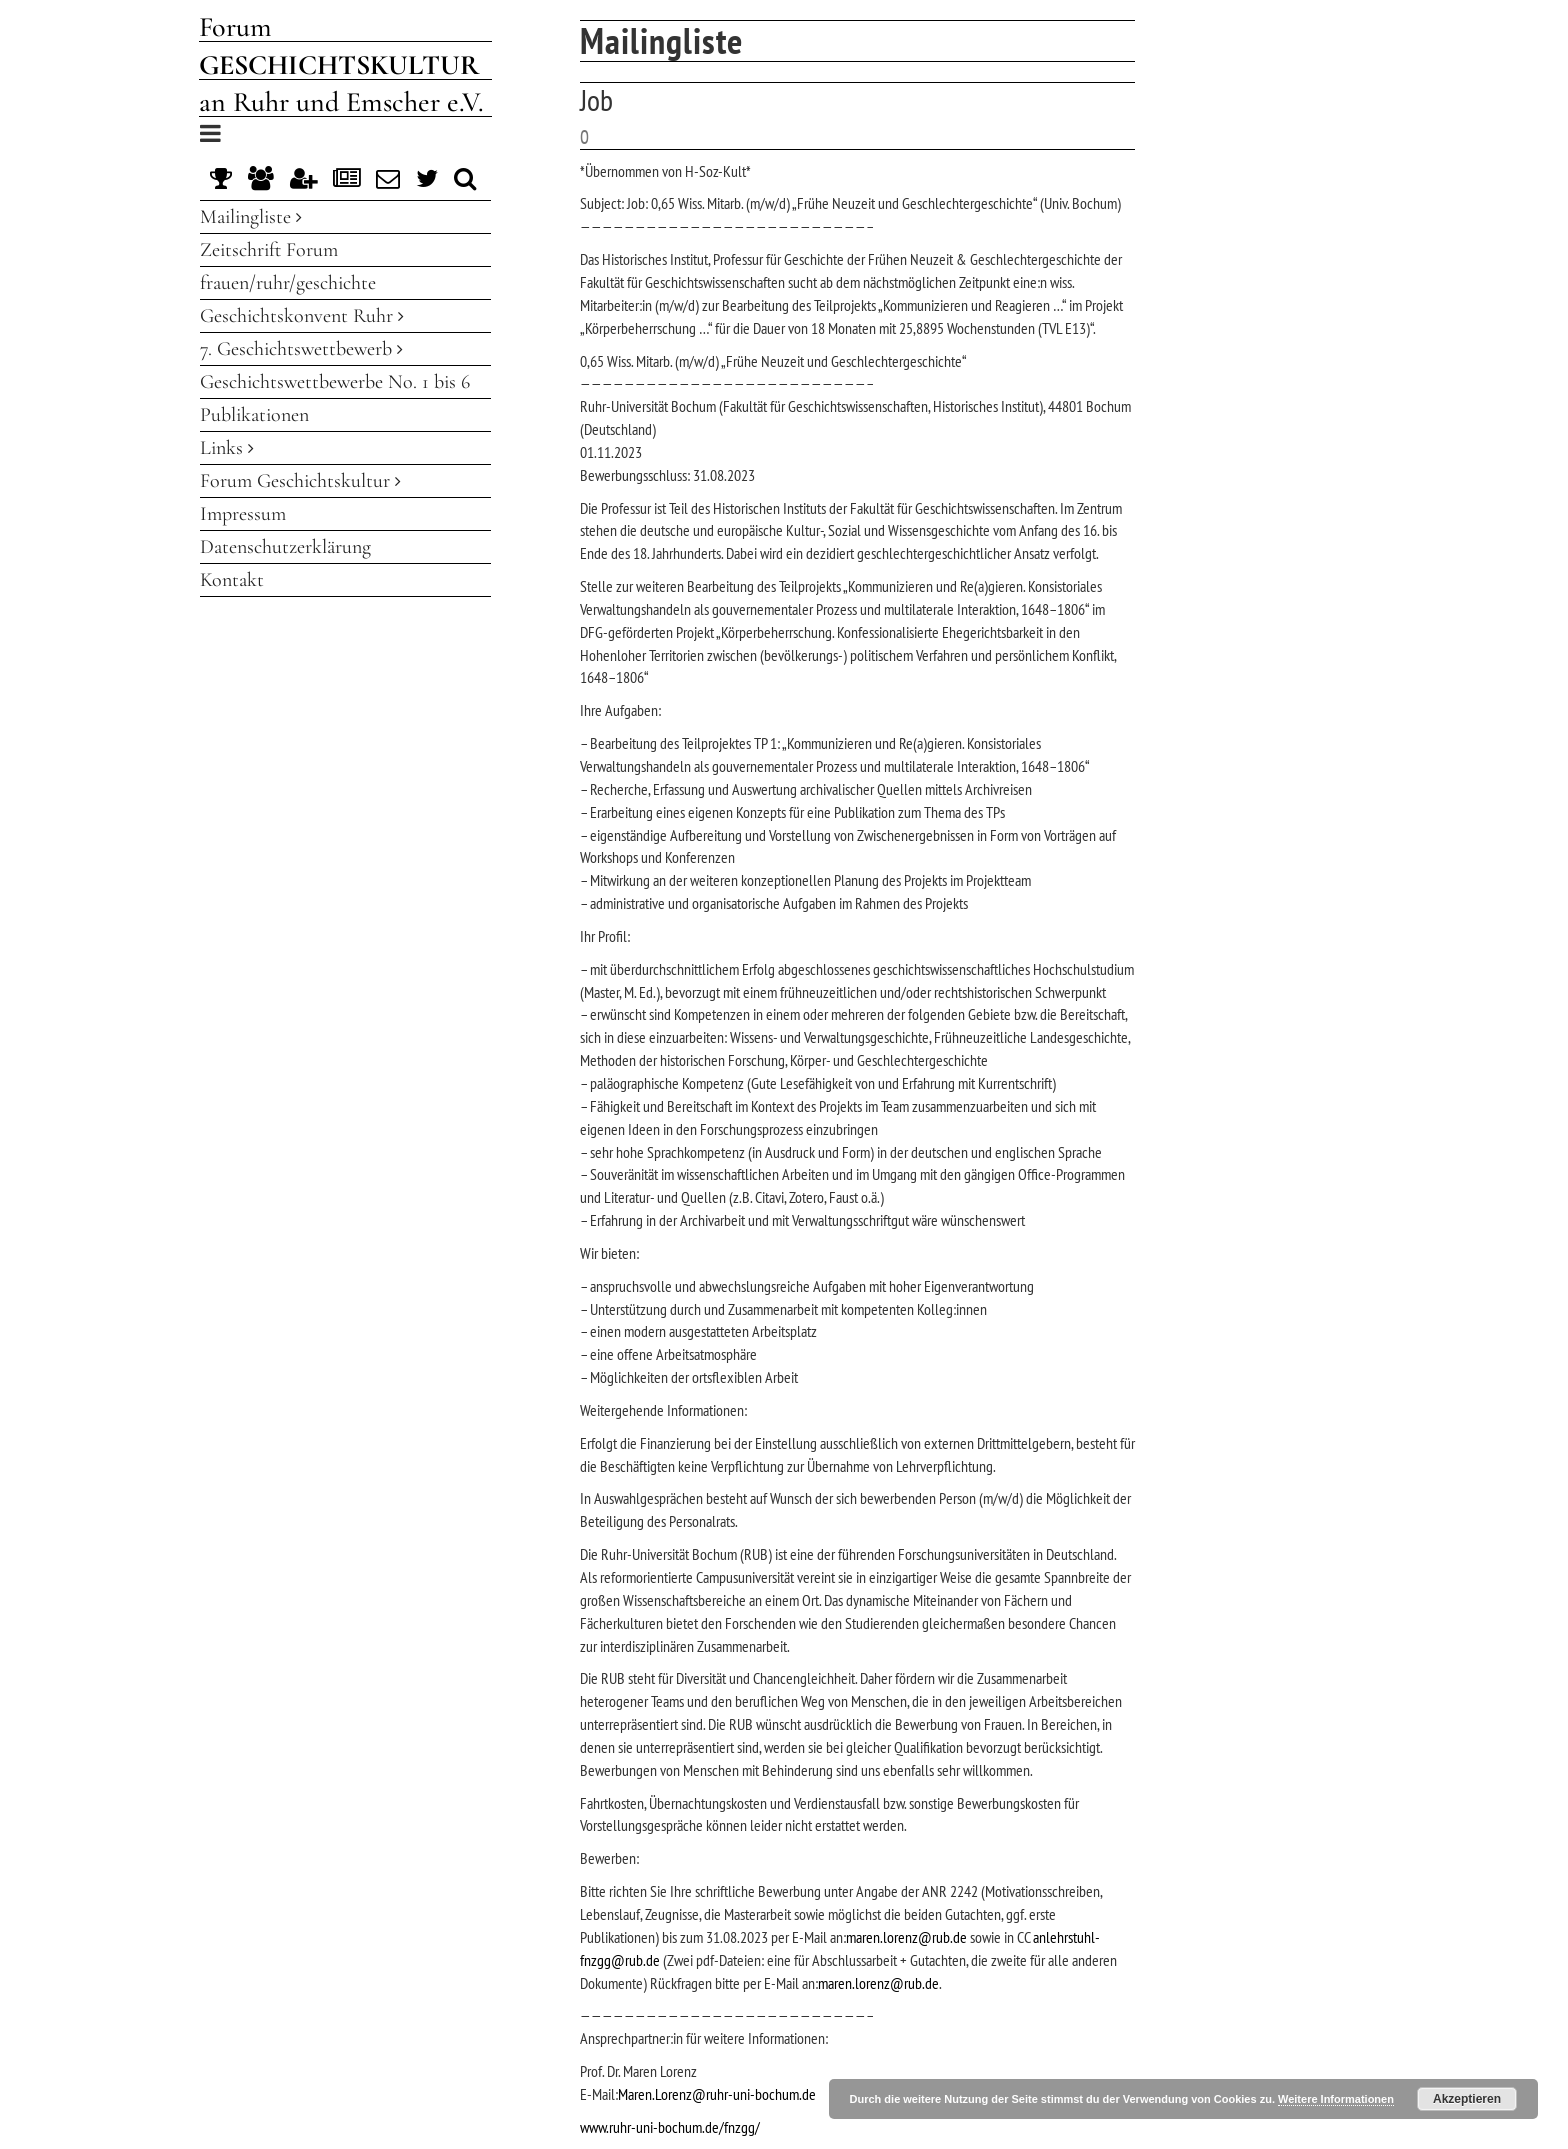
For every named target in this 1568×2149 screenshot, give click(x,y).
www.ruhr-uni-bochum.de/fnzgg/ (670, 2127)
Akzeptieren (1467, 2099)
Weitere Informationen (1336, 2099)
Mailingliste (251, 217)
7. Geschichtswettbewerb (301, 349)
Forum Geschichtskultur (300, 481)
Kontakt (232, 580)
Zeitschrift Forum (269, 250)
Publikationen (254, 415)
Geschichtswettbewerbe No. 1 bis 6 (335, 382)
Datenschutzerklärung (285, 547)
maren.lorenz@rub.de (906, 1937)
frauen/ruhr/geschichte (288, 283)
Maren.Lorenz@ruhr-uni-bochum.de (717, 2094)
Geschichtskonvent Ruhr (302, 316)
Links (227, 448)
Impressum (243, 514)
